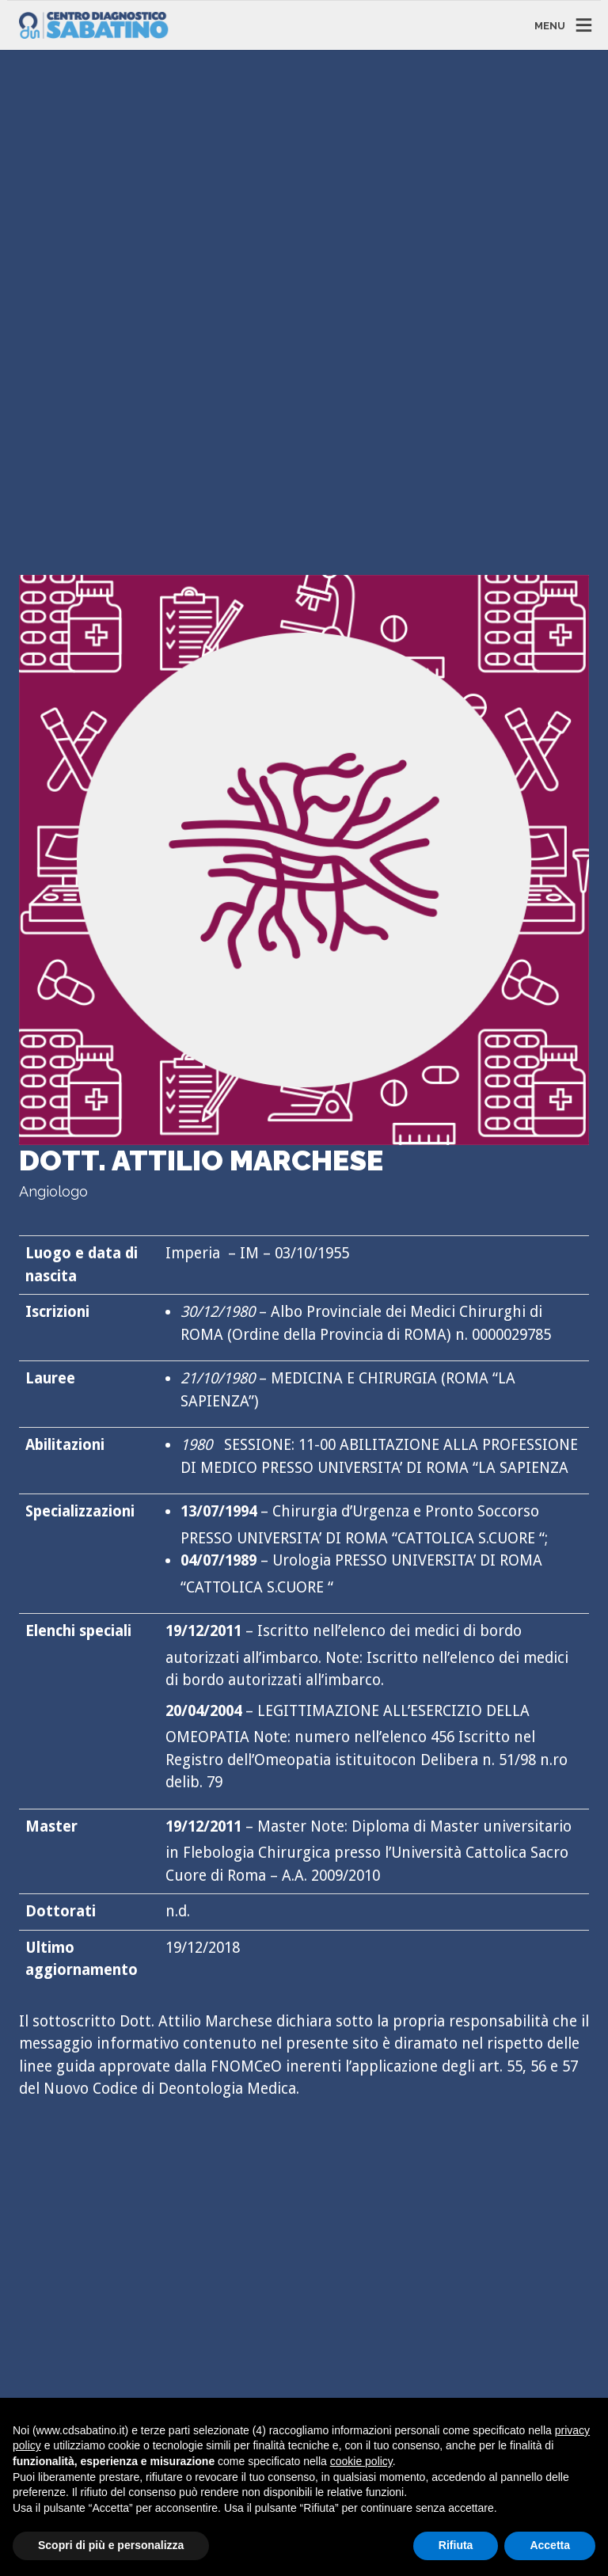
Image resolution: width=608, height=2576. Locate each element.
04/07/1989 (218, 1560)
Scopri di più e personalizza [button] (111, 2545)
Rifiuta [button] (456, 2545)
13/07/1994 (218, 1511)
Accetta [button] (550, 2545)
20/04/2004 (203, 1711)
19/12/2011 (203, 1631)
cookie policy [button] (361, 2461)
